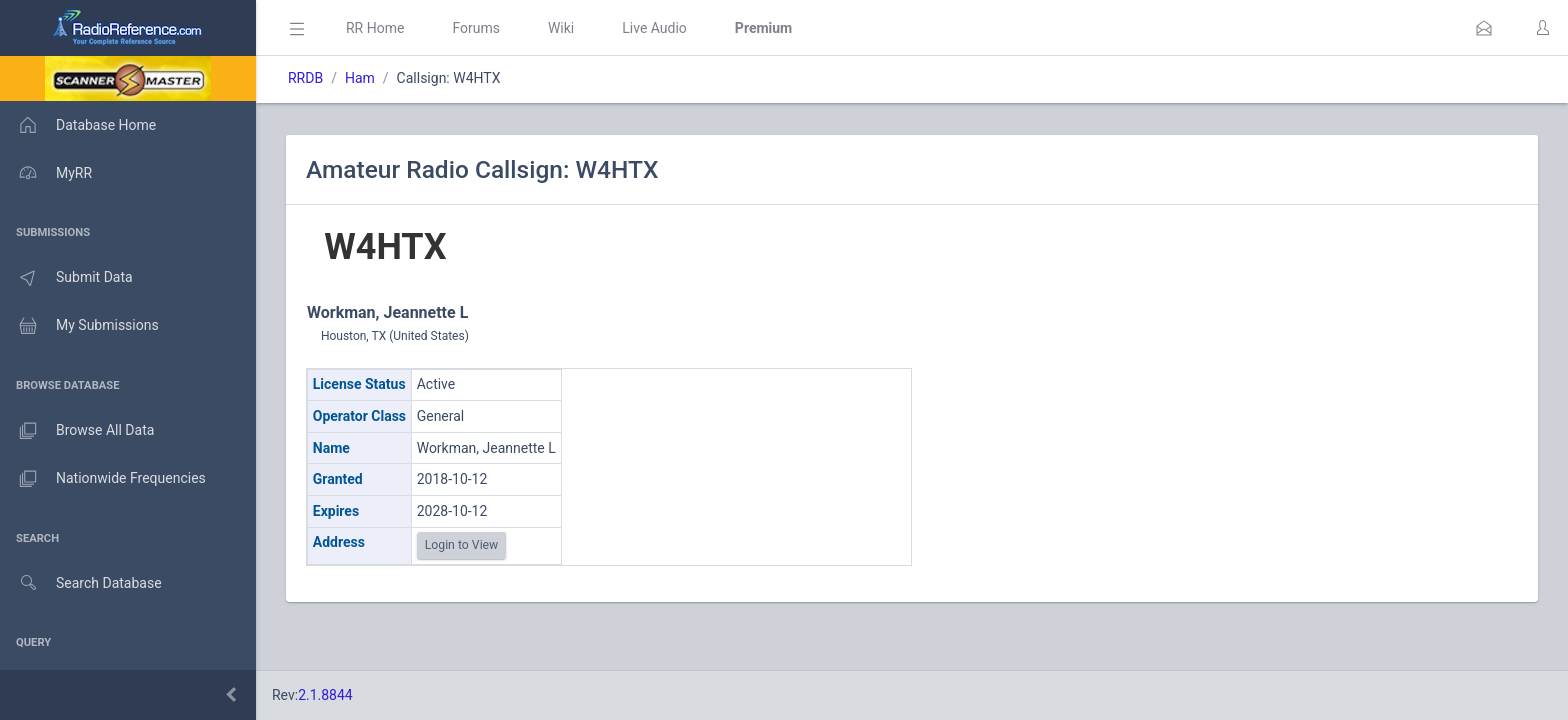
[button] (1484, 28)
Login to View (462, 545)
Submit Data (66, 278)
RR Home (375, 28)
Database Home (78, 125)
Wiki (561, 28)
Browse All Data (77, 431)
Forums (476, 28)
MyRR (46, 173)
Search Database (81, 583)
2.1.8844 (325, 695)
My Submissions (79, 326)
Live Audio (654, 28)
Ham (360, 78)
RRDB (305, 78)
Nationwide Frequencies (103, 479)
